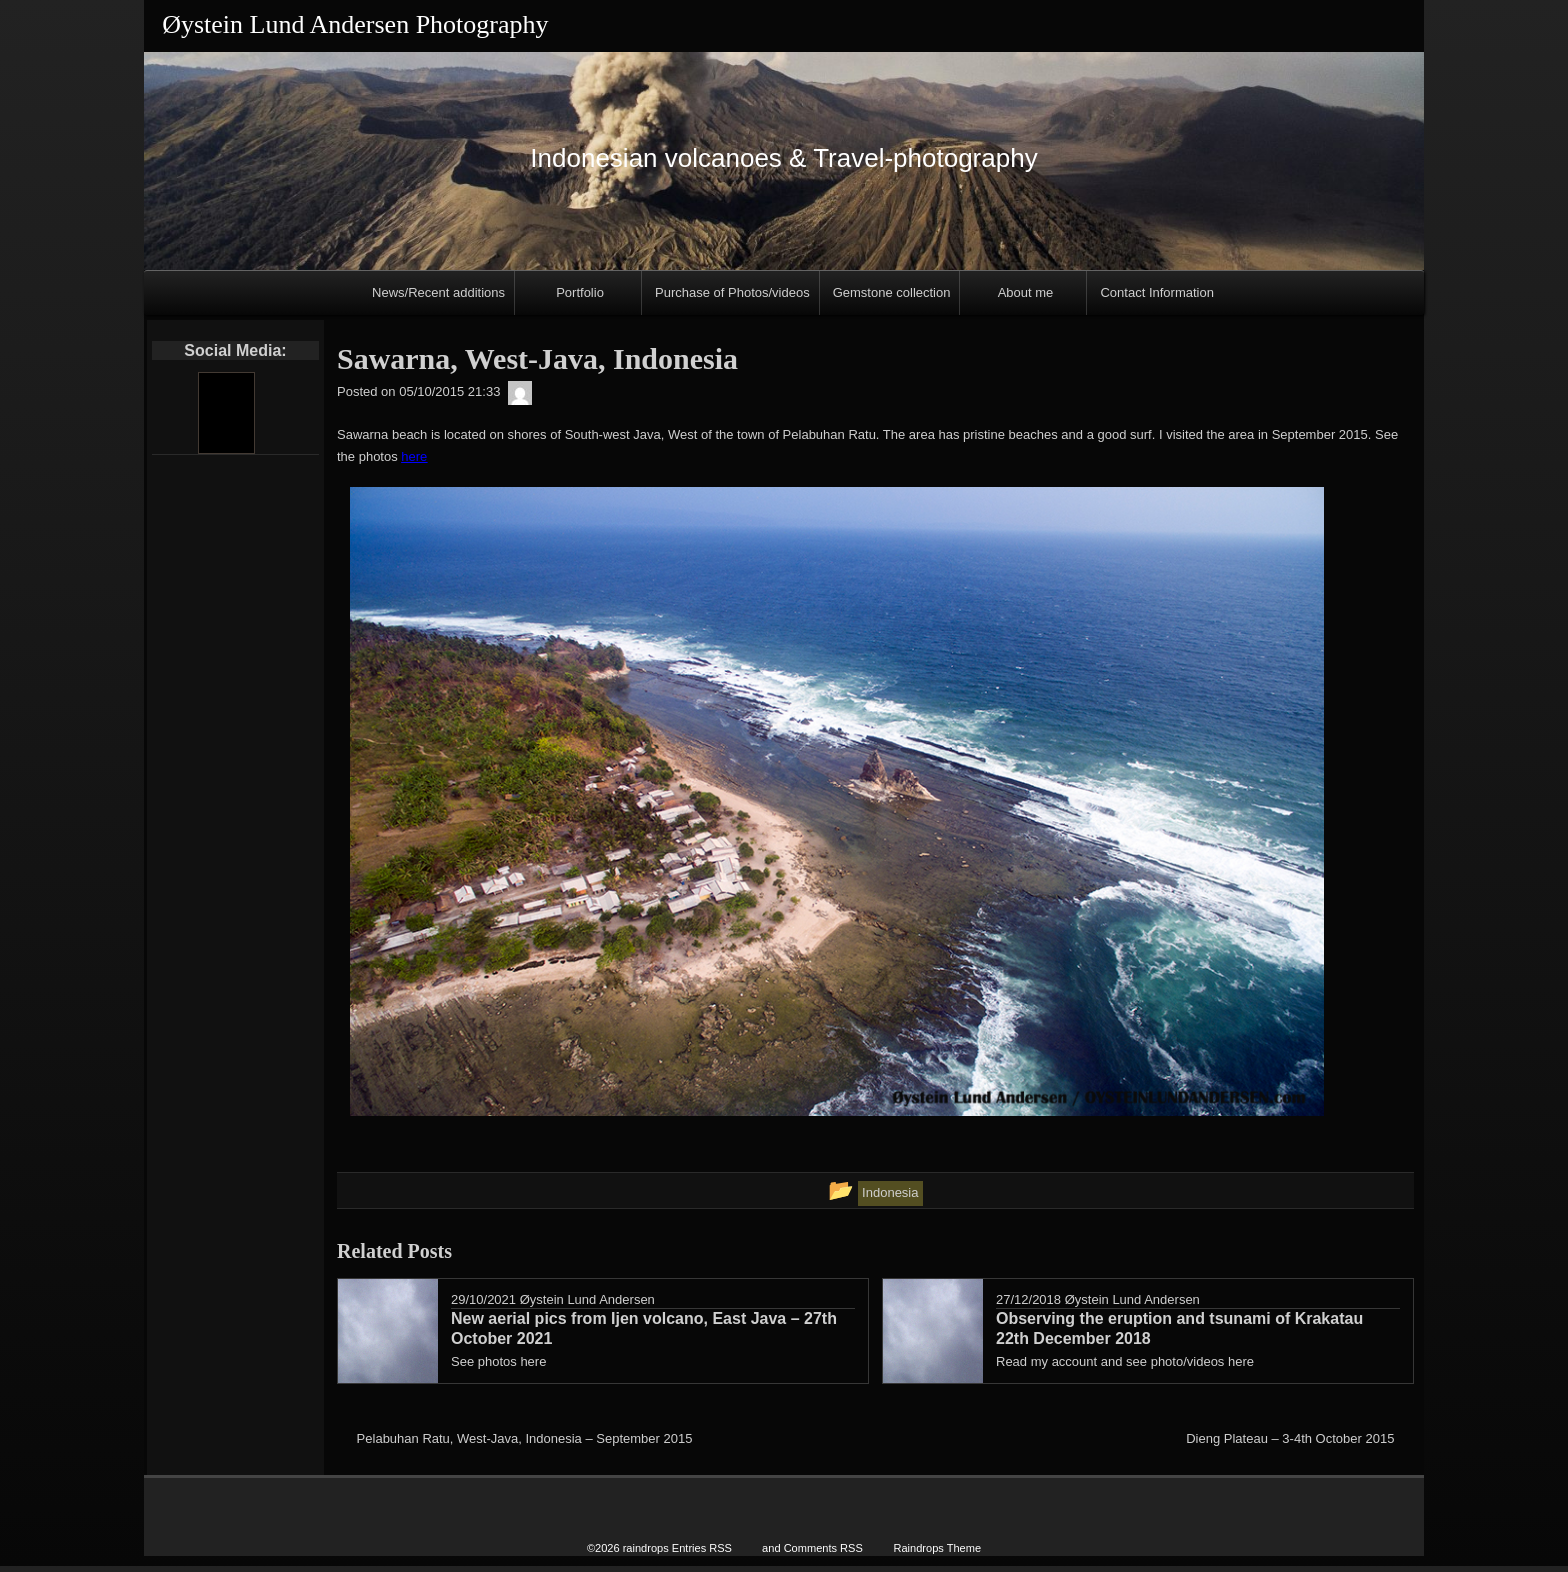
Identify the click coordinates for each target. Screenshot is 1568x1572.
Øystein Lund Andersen (587, 1299)
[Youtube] (226, 413)
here (414, 456)
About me (1026, 292)
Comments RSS (823, 1554)
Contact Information (1156, 292)
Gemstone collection (892, 292)
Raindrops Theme (937, 1554)
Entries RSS (702, 1554)
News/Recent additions (438, 292)
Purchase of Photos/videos (732, 292)
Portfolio (580, 292)
